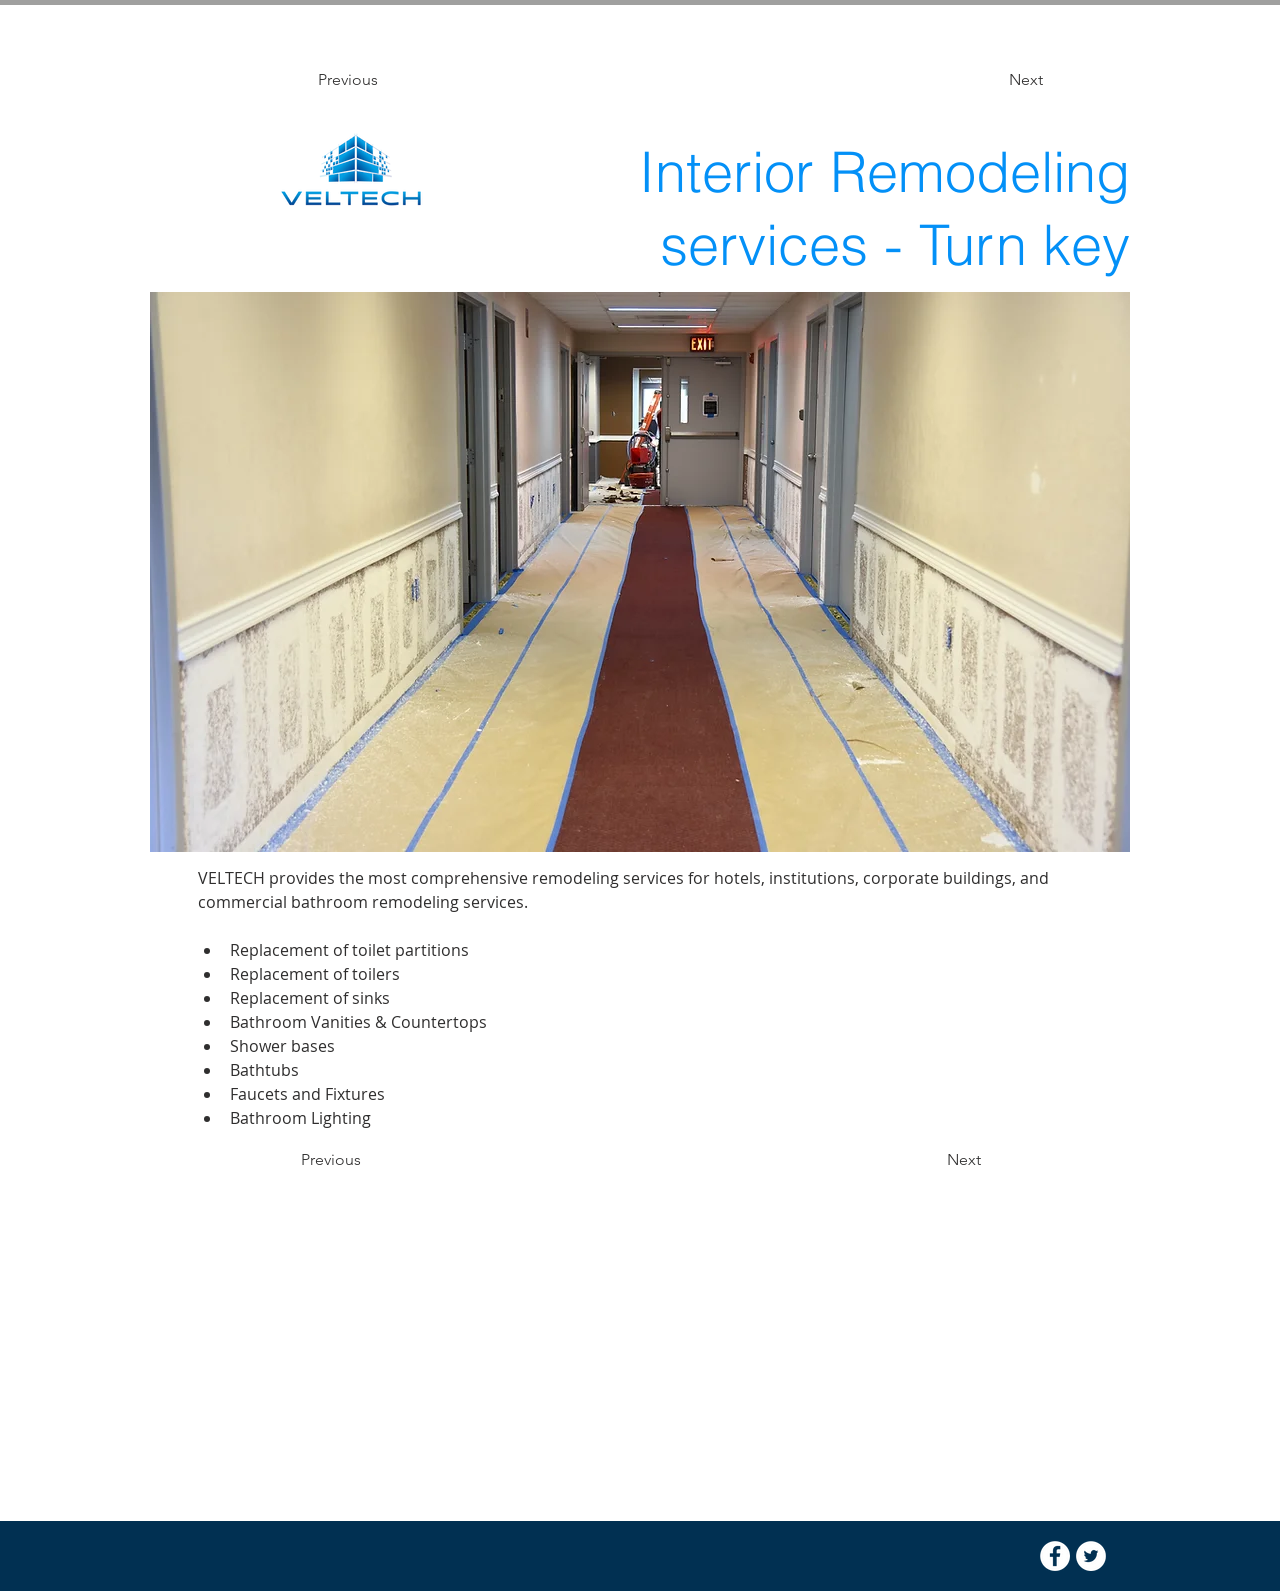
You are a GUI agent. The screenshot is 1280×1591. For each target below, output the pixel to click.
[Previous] (384, 80)
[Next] (993, 80)
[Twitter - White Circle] (1091, 1556)
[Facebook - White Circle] (1055, 1556)
